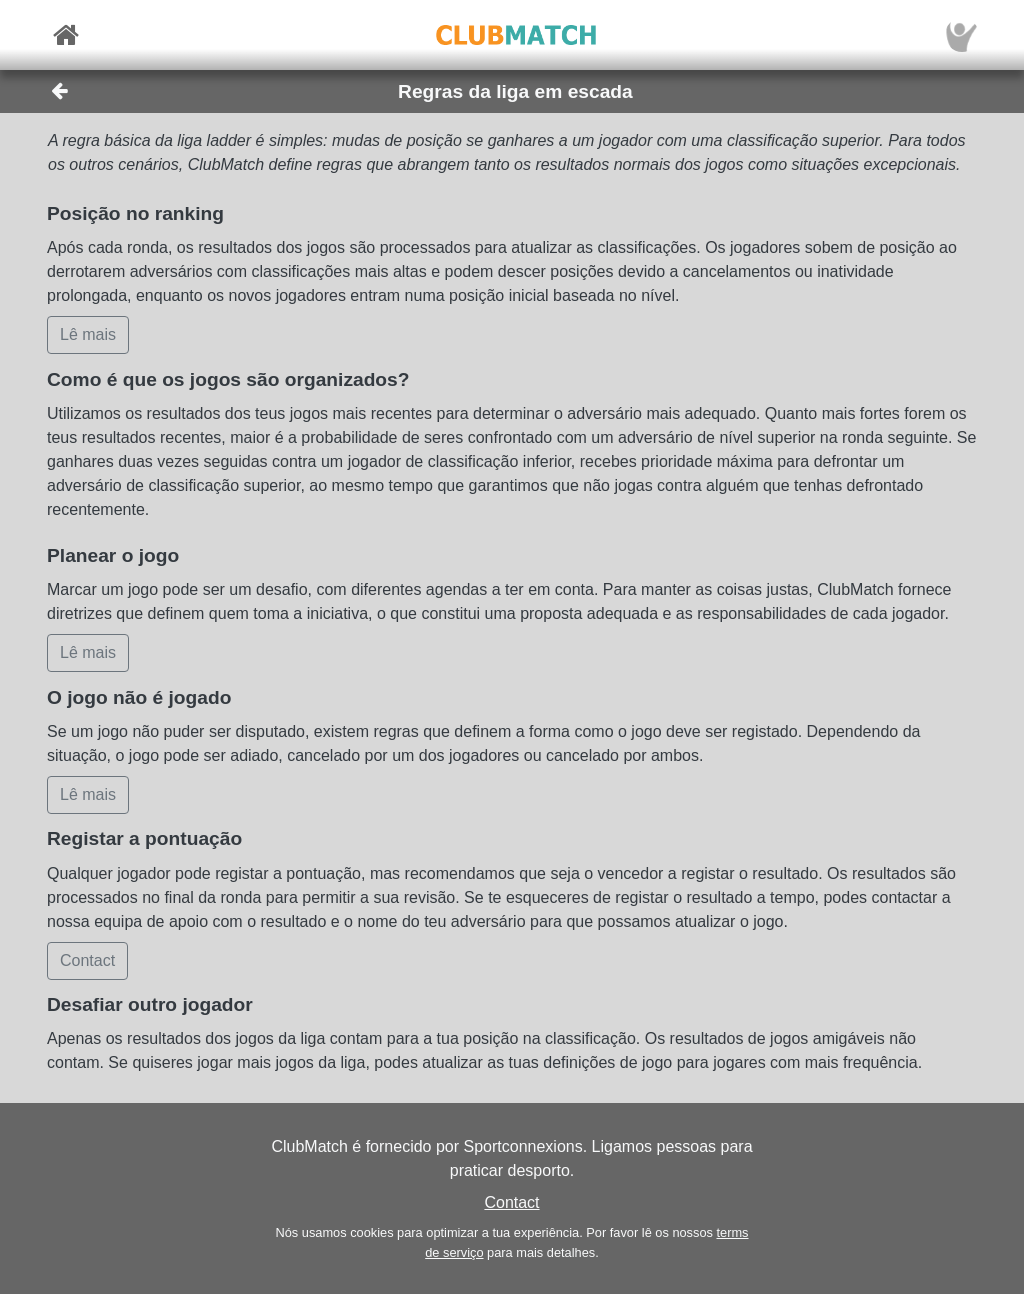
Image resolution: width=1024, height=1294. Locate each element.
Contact (511, 1202)
